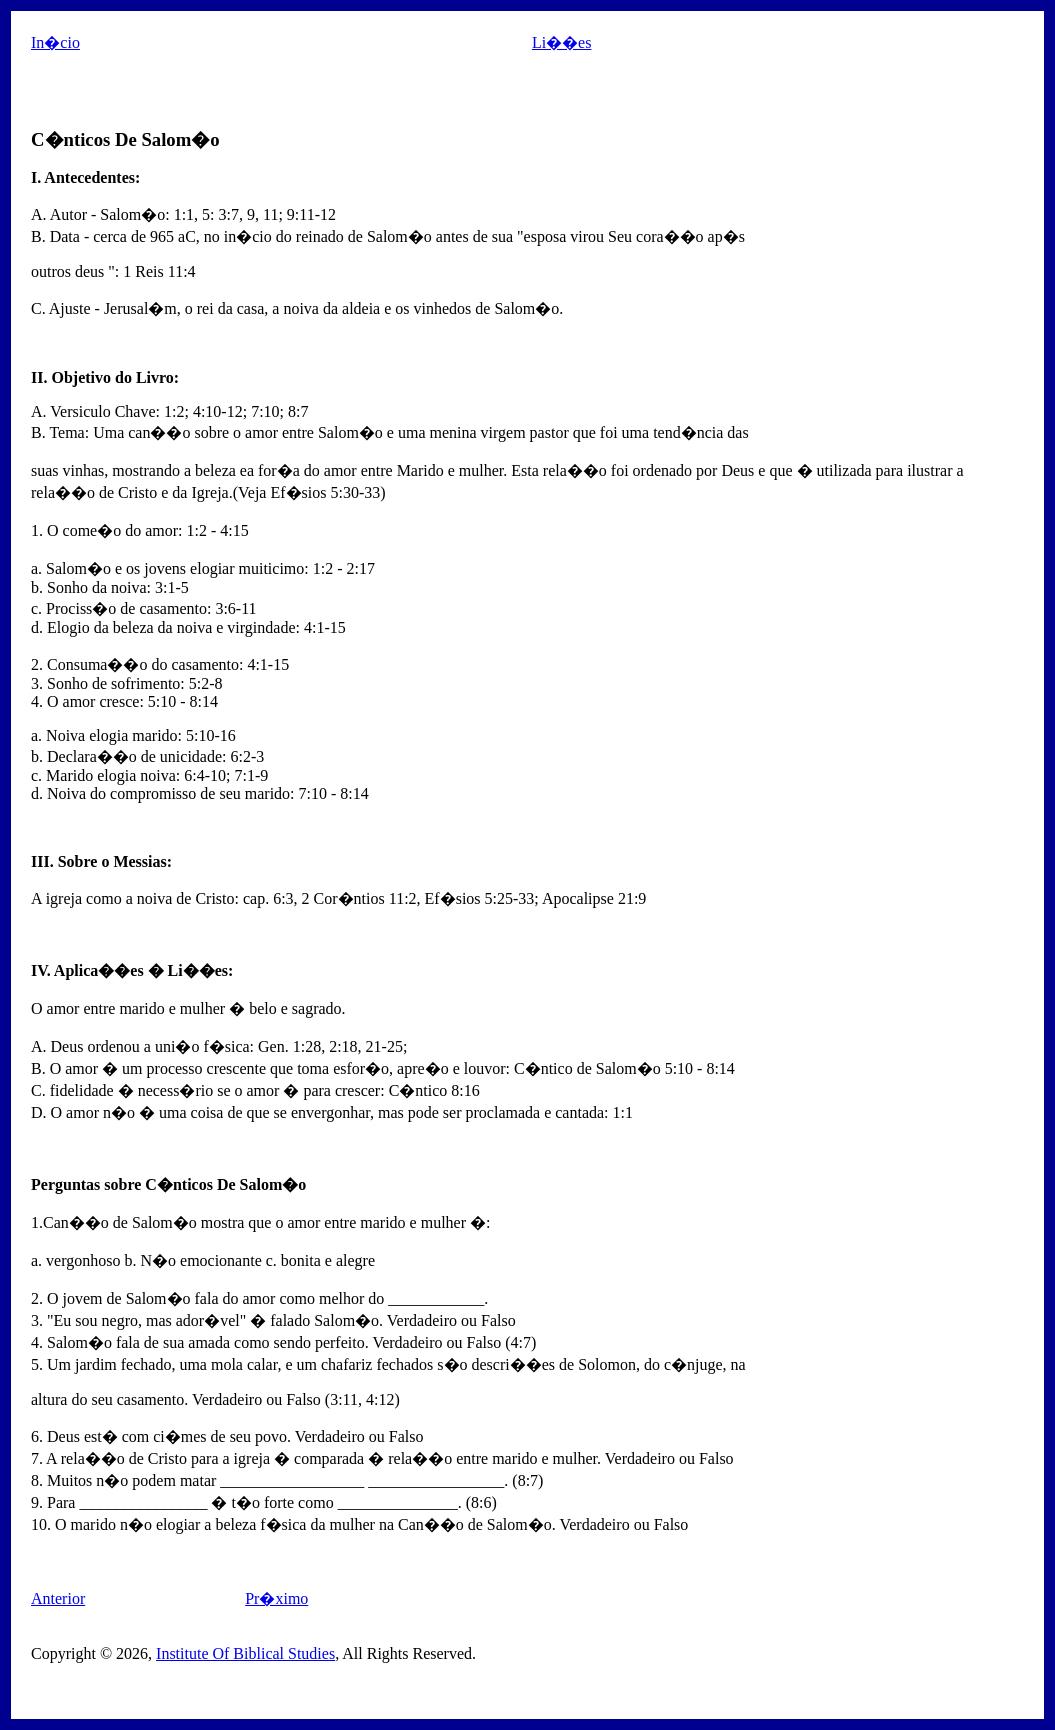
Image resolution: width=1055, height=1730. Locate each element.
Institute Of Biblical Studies (245, 1653)
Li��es (562, 42)
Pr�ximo (276, 1598)
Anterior (58, 1598)
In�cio (55, 42)
